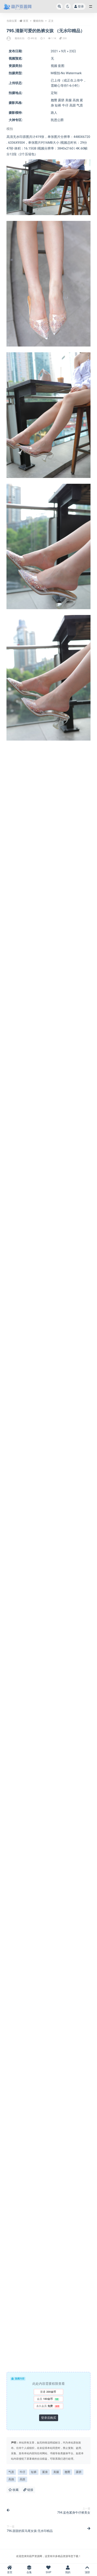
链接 (28, 2489)
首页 (25, 20)
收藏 (13, 2489)
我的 (68, 2569)
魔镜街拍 (38, 20)
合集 (29, 2569)
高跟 (22, 2479)
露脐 (78, 2472)
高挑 (11, 2479)
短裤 (34, 2472)
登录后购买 (48, 2417)
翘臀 (67, 2472)
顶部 (87, 2569)
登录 (79, 6)
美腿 (56, 2472)
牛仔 (22, 2472)
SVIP (48, 2569)
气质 (11, 2472)
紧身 (45, 2472)
